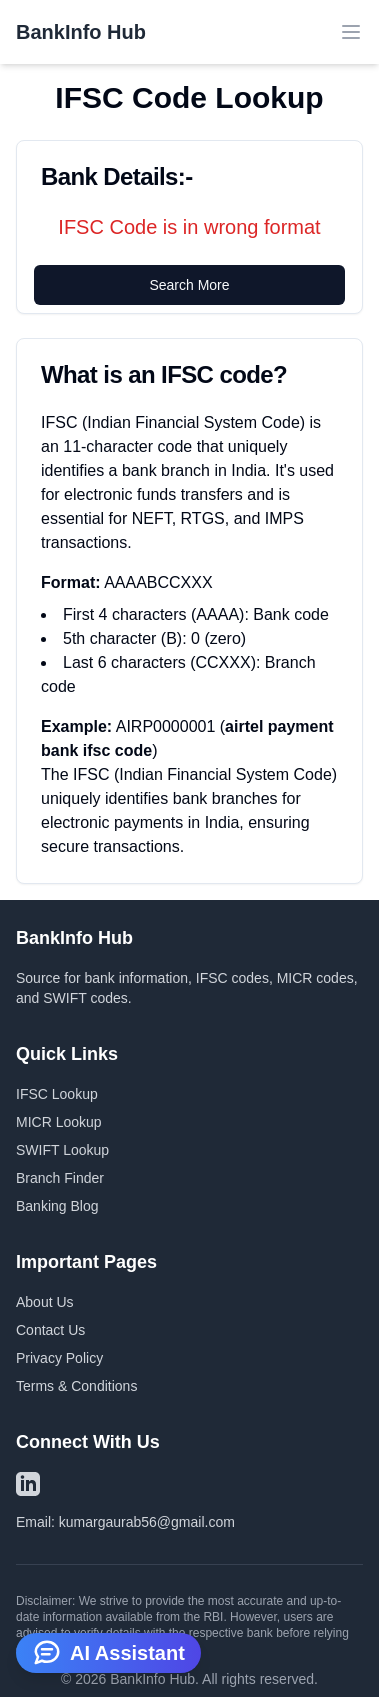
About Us (45, 1302)
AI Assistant (108, 1651)
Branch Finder (60, 1178)
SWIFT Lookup (62, 1150)
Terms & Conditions (76, 1386)
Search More (189, 285)
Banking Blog (57, 1206)
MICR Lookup (59, 1122)
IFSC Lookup (57, 1094)
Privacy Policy (59, 1358)
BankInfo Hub (81, 32)
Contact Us (50, 1330)
